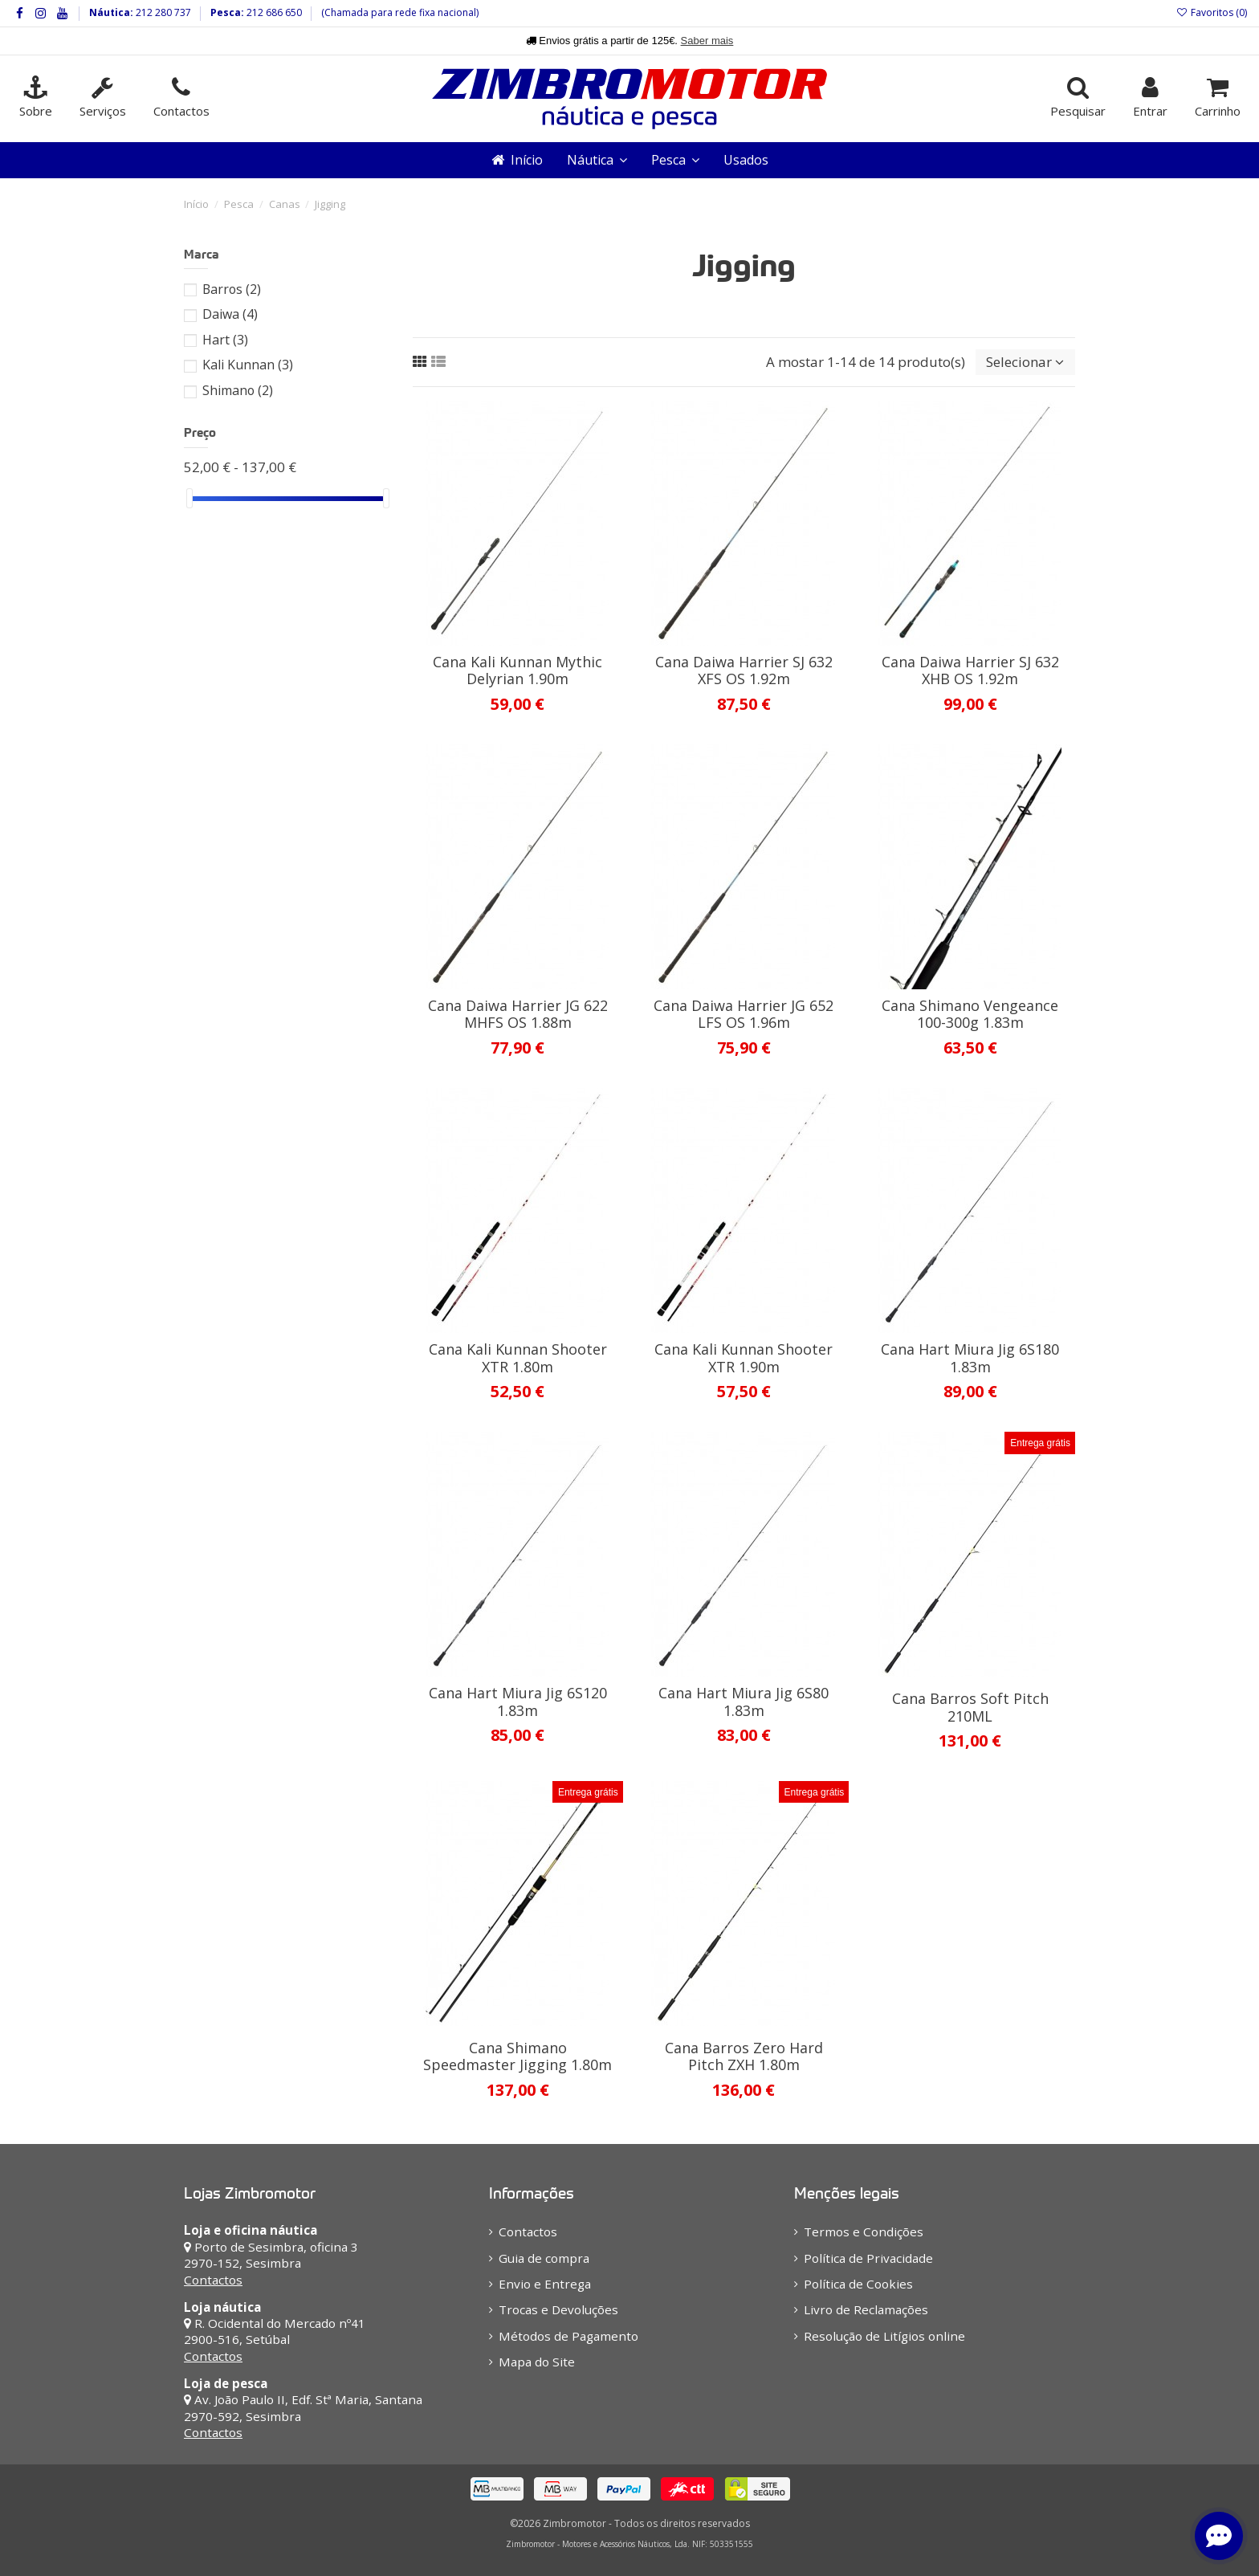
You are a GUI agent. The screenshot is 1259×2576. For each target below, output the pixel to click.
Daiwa (230, 314)
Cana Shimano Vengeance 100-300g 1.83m (970, 1014)
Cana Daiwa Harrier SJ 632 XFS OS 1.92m (744, 670)
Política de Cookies (858, 2284)
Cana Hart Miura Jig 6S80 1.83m (743, 1701)
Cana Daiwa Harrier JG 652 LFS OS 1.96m (743, 1014)
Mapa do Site (537, 2362)
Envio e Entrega (545, 2284)
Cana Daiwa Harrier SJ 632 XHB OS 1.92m (970, 670)
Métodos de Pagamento (568, 2336)
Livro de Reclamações (866, 2309)
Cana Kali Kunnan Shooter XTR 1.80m (518, 1357)
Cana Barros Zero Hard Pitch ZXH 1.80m (744, 2056)
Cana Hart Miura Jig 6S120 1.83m (518, 1701)
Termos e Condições (863, 2231)
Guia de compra (544, 2258)
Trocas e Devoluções (558, 2309)
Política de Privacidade (868, 2258)
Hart (225, 339)
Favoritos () (1211, 12)
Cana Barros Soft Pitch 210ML (970, 1707)
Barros (231, 289)
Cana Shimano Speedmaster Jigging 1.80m (517, 2056)
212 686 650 (273, 12)
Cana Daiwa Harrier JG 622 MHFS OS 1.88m (518, 1014)
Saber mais (707, 41)
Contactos (213, 2280)
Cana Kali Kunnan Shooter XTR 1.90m (743, 1357)
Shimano (237, 390)
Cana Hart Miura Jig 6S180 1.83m (970, 1357)
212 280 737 (162, 12)
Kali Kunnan (247, 364)
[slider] (189, 498)
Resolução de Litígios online (884, 2336)
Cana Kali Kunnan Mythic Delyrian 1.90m (517, 670)
